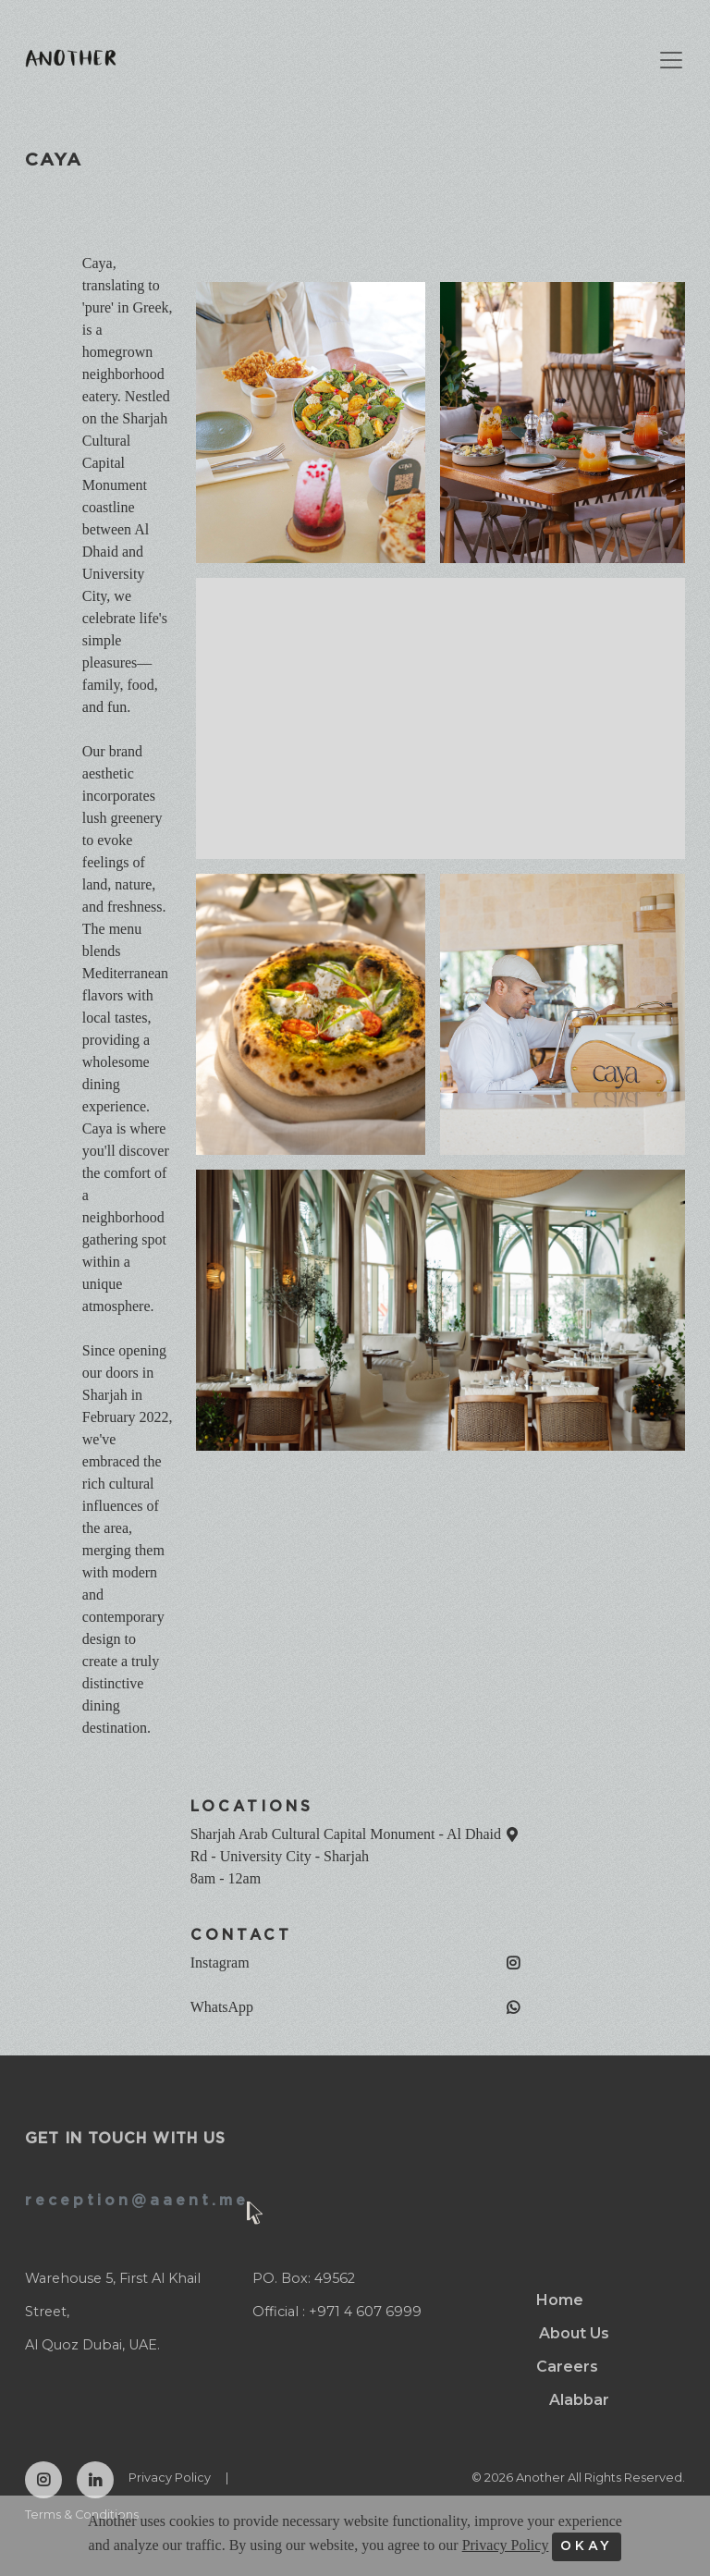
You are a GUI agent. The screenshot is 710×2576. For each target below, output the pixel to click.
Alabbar (579, 2400)
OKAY (586, 2546)
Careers (567, 2366)
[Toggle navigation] (662, 60)
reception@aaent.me (137, 2200)
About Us (574, 2333)
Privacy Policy (170, 2477)
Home (559, 2300)
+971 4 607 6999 (365, 2311)
